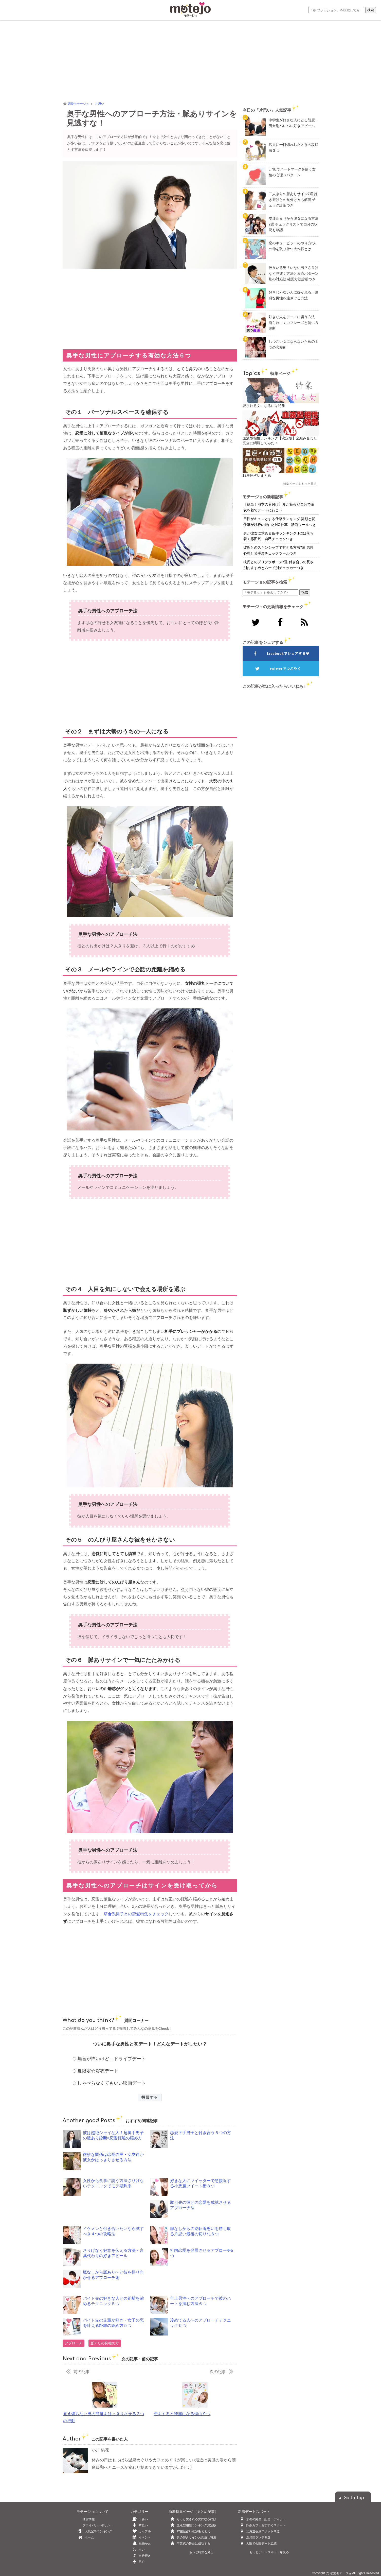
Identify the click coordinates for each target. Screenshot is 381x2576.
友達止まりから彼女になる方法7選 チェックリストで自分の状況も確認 (293, 224)
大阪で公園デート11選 (261, 2543)
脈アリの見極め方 (104, 2343)
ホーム (85, 2537)
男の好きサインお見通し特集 (196, 2537)
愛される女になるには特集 (264, 406)
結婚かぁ (141, 2543)
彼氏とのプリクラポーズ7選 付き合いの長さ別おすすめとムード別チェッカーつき (278, 565)
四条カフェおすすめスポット (266, 2525)
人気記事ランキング (94, 2531)
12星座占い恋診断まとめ (193, 2531)
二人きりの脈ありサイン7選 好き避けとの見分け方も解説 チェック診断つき (293, 199)
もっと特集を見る (201, 2552)
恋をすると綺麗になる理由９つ (182, 2414)
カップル (141, 2531)
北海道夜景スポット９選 (263, 2531)
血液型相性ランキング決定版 (196, 2525)
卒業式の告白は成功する (193, 2543)
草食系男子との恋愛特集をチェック (136, 1914)
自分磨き (141, 2555)
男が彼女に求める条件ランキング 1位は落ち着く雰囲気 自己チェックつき (278, 536)
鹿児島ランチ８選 (258, 2537)
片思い (139, 2525)
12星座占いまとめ (257, 475)
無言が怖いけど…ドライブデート (111, 2058)
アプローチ (73, 2343)
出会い (139, 2519)
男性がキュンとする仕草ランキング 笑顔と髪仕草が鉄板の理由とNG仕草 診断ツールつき (279, 522)
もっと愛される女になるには (196, 2519)
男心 (138, 2562)
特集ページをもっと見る (300, 484)
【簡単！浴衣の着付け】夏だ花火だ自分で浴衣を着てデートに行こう (278, 507)
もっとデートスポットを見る (269, 2552)
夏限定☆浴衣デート (97, 2070)
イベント (141, 2537)
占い (138, 2549)
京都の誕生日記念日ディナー (266, 2519)
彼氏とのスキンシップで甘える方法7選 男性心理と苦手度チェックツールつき (278, 550)
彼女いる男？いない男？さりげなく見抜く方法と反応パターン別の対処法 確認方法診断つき (293, 273)
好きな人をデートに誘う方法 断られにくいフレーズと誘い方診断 (293, 322)
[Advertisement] (191, 60)
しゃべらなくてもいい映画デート (111, 2083)
